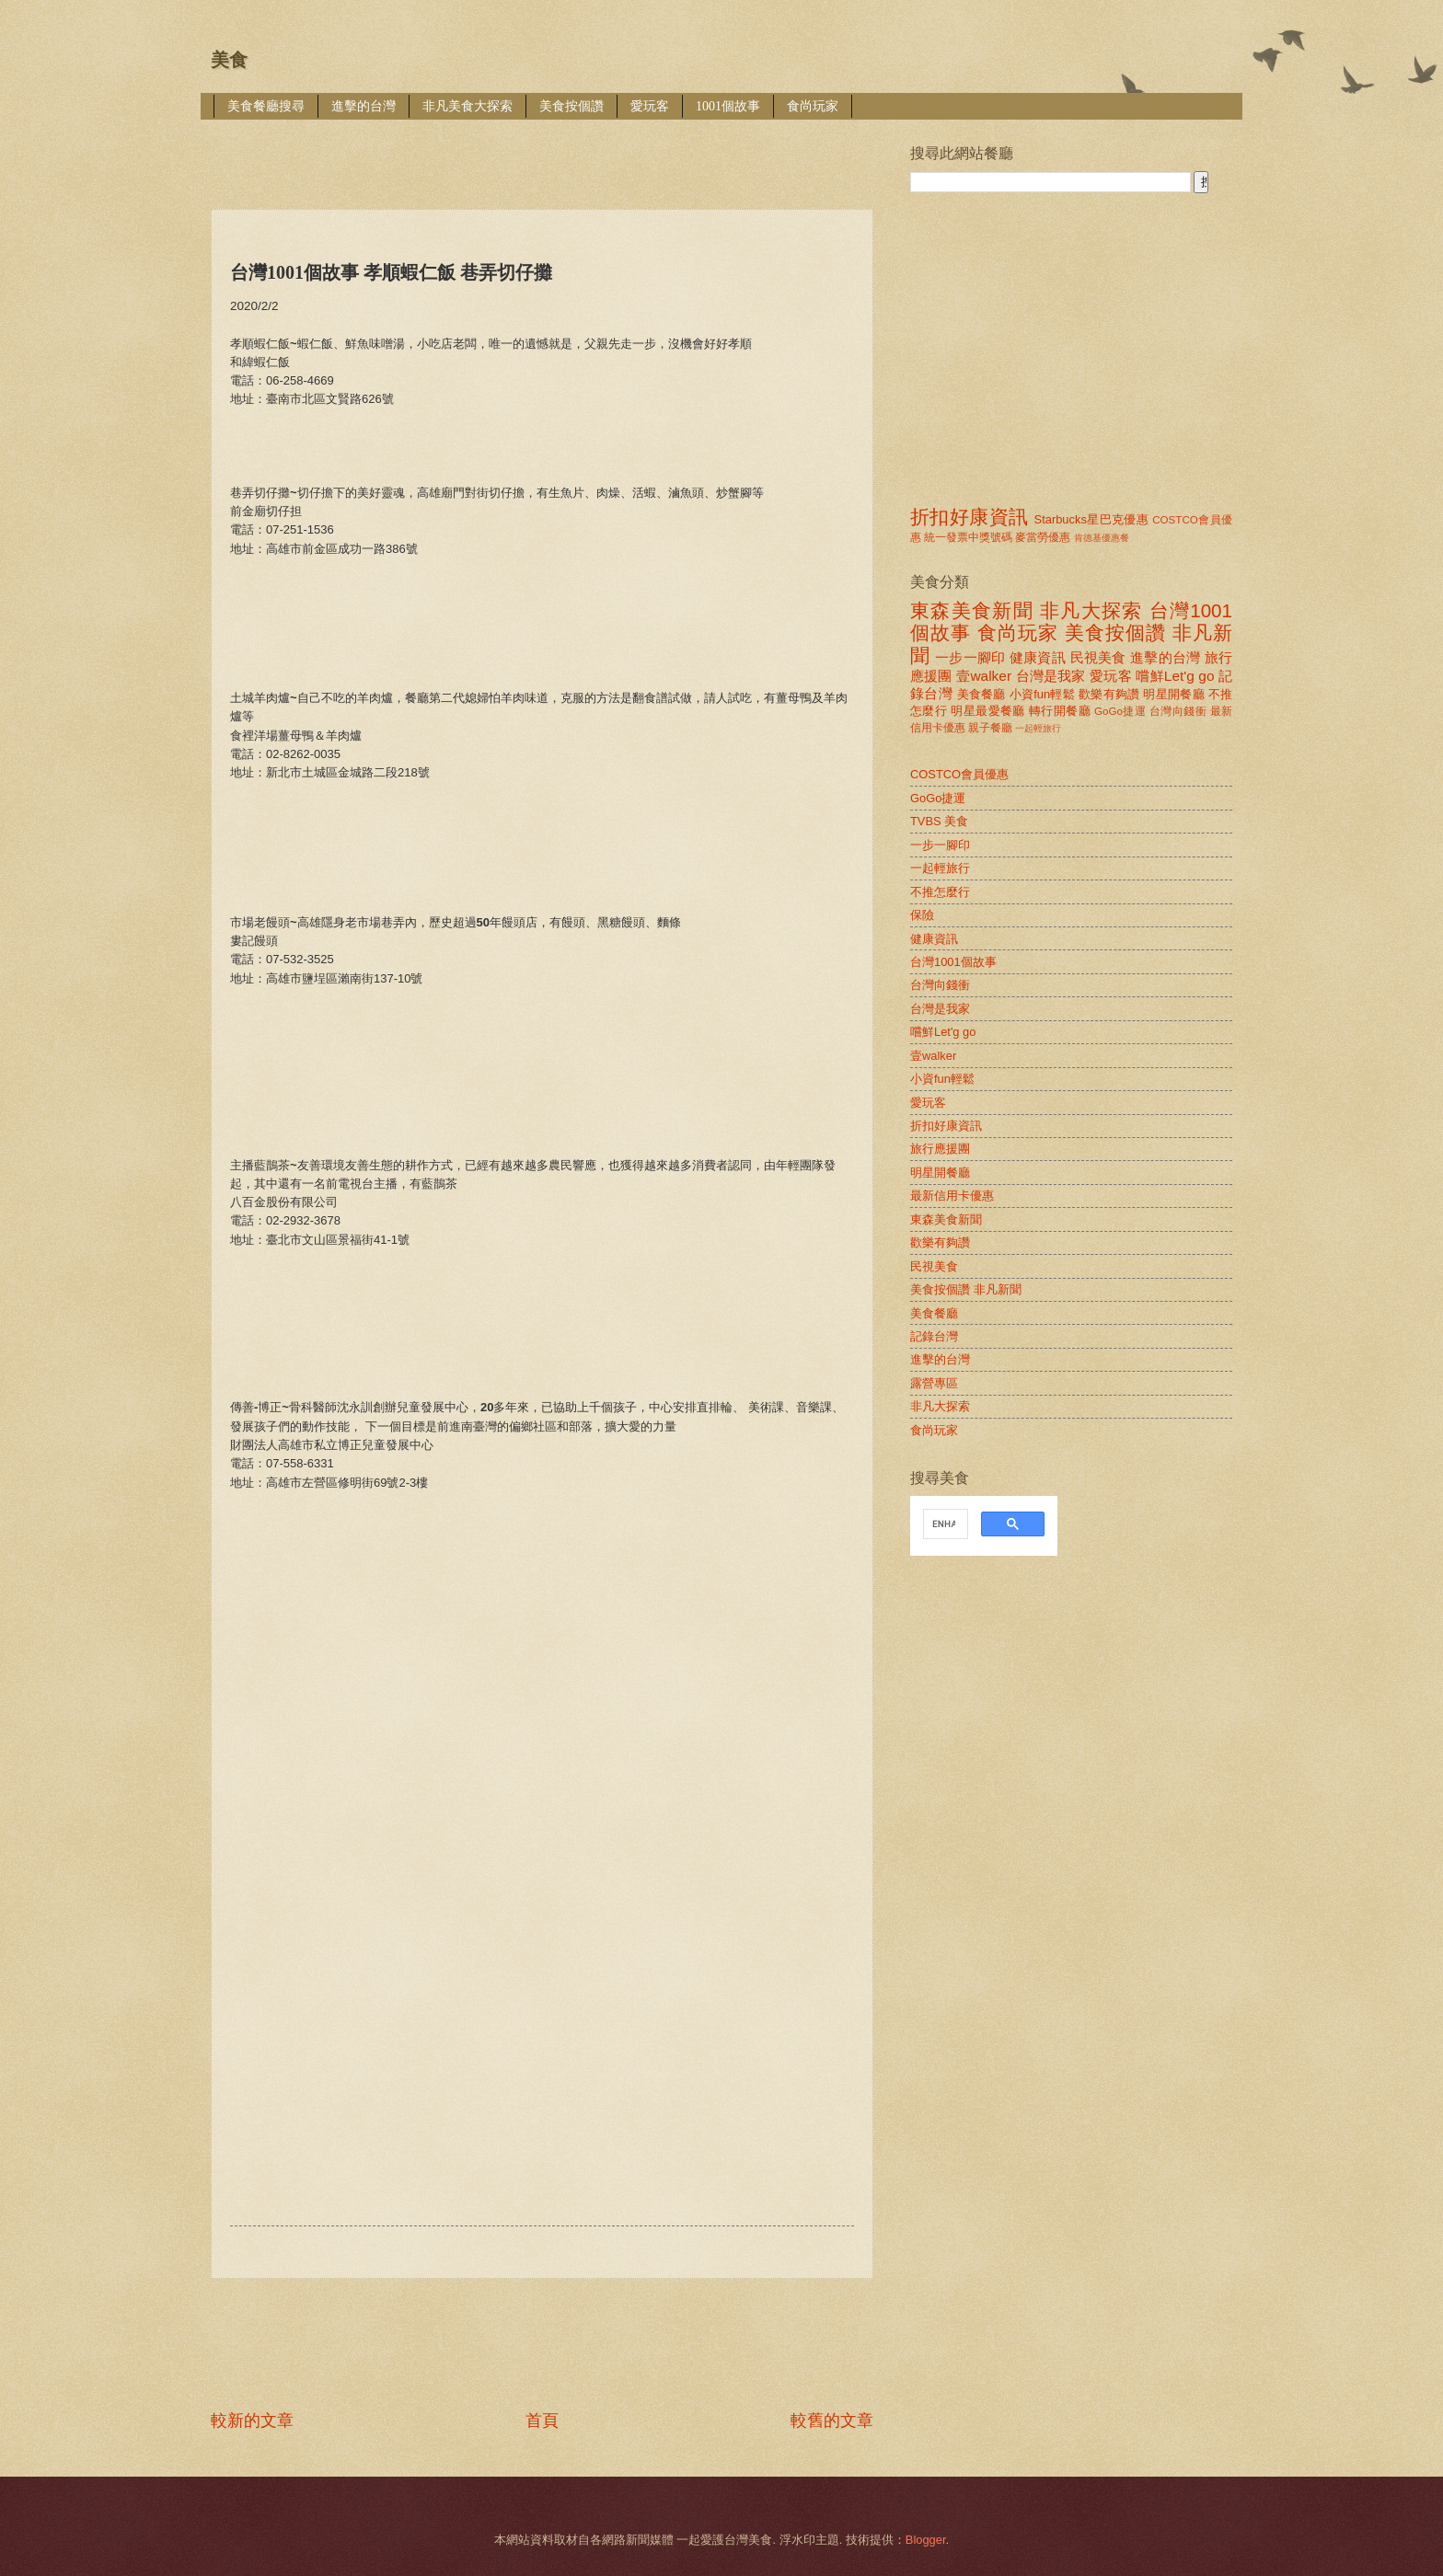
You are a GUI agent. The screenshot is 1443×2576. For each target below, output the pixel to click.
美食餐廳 (981, 694)
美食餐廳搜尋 (266, 106)
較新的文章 (252, 2420)
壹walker (983, 676)
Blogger (926, 2540)
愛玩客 (649, 106)
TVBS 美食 (939, 821)
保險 (922, 915)
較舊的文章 (832, 2420)
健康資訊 (1038, 657)
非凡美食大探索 (467, 106)
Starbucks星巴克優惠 (1091, 519)
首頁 (542, 2420)
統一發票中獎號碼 (968, 537)
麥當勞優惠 (1042, 537)
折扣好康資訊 (969, 516)
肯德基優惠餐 (1101, 538)
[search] (943, 1524)
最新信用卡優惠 (952, 1195)
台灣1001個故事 (953, 962)
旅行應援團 (940, 1149)
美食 (229, 60)
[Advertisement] (546, 151)
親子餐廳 (990, 727)
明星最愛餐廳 (988, 711)
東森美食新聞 (971, 610)
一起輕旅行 (1038, 728)
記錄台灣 (934, 1336)
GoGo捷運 (1120, 711)
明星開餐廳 (1174, 694)
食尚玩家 (812, 106)
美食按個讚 (571, 106)
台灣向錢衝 (1177, 711)
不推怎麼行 (940, 892)
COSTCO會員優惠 (959, 774)
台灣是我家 (1051, 676)
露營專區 (934, 1383)
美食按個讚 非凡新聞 (966, 1289)
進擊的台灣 (363, 106)
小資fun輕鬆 (1042, 694)
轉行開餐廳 (1060, 711)
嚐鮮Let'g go (1175, 676)
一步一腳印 (970, 657)
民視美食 (1098, 657)
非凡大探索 (1091, 610)
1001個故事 (728, 106)
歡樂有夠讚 (1109, 694)
